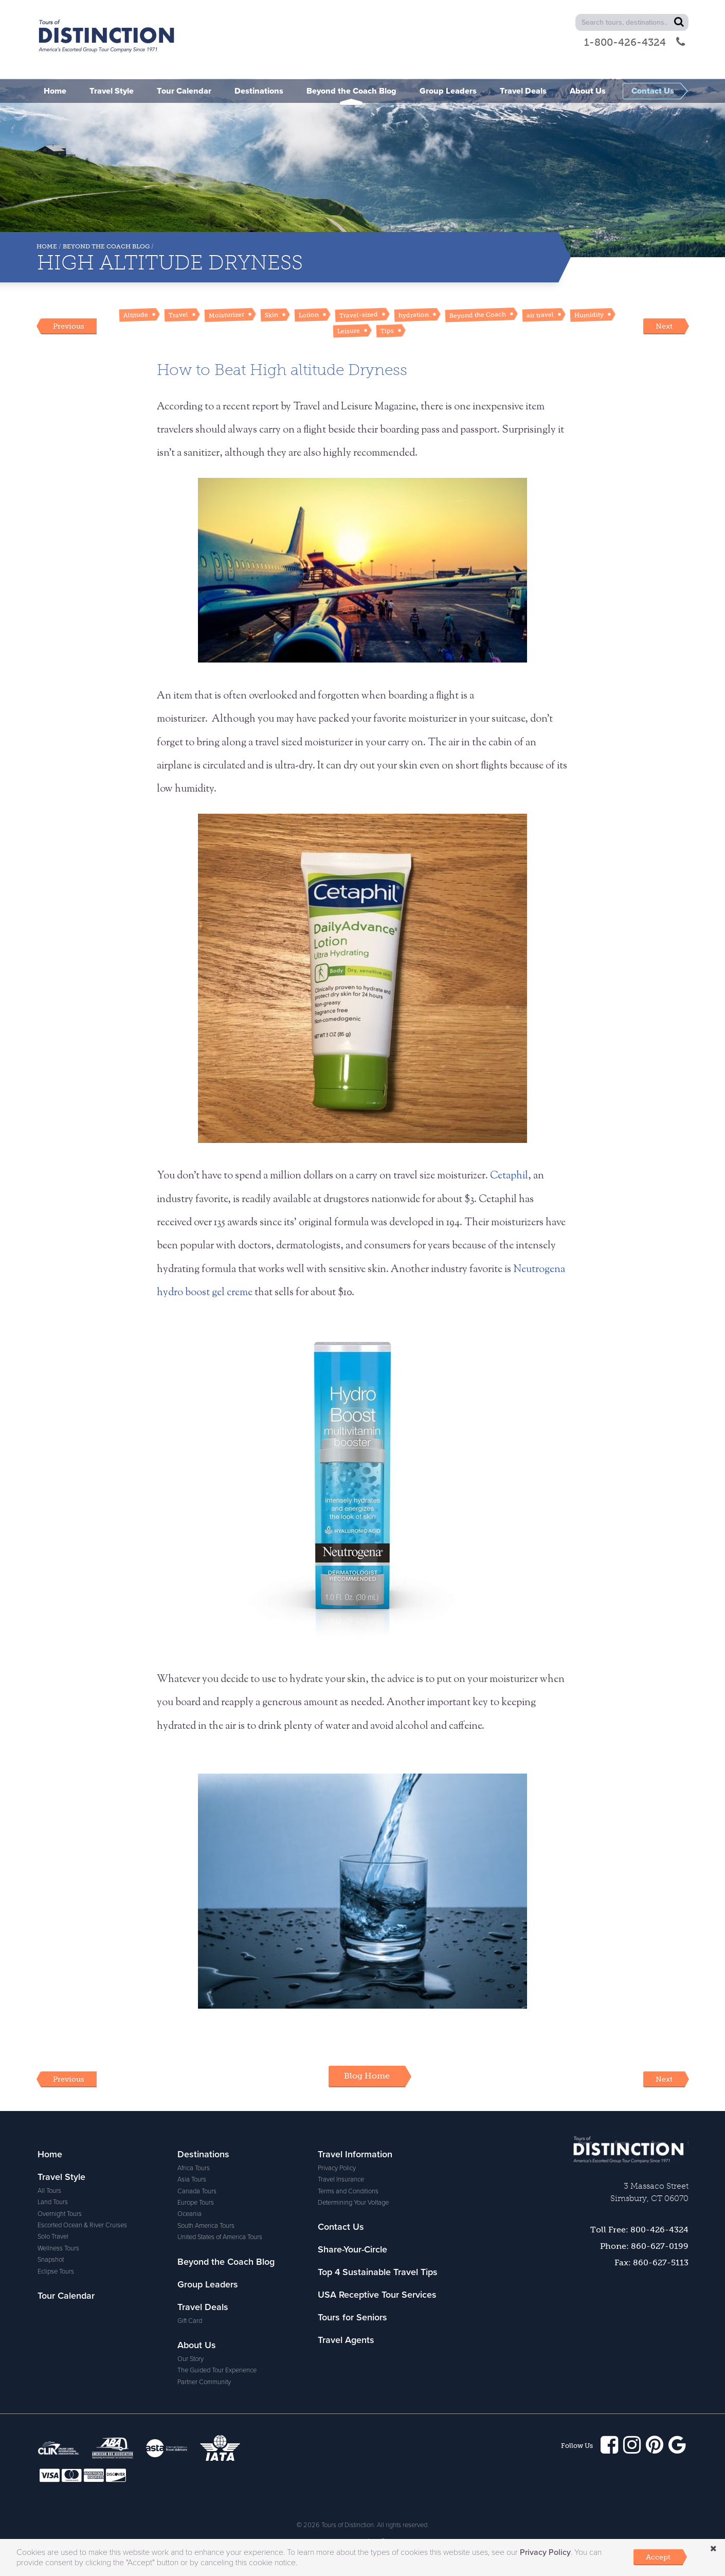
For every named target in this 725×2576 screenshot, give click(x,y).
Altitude (135, 315)
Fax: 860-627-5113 (651, 2262)
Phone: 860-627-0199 (644, 2246)
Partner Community (204, 2382)
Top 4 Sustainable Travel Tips (378, 2272)
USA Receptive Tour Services (377, 2294)
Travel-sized (358, 315)
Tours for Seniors (352, 2317)
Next (664, 326)
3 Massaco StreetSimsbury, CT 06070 (649, 2192)
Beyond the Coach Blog (106, 246)
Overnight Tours (60, 2214)
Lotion (309, 314)
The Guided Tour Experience (217, 2370)
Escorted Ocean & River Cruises (82, 2225)
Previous (68, 326)
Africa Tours (193, 2168)
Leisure (348, 331)
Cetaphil (509, 1176)
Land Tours (53, 2202)
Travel (178, 314)
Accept (658, 2557)
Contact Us (341, 2226)
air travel (540, 315)
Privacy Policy (337, 2168)
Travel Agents (346, 2340)
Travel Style (61, 2177)
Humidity (589, 315)
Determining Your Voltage (353, 2202)
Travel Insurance (341, 2179)
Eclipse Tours (56, 2271)
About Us (196, 2345)
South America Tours (205, 2226)
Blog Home (367, 2076)
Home (47, 246)
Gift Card (189, 2321)
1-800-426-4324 (634, 42)
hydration (413, 315)
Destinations (203, 2154)
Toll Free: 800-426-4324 (639, 2229)
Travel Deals (202, 2307)
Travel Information (355, 2154)
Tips (387, 330)
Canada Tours (196, 2191)
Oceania (189, 2214)
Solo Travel (53, 2236)
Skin (271, 315)
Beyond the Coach (477, 314)
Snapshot (51, 2260)
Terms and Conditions (348, 2191)
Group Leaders (207, 2284)
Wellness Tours (58, 2248)
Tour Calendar (66, 2295)
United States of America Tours (219, 2237)
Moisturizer (226, 315)
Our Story (190, 2359)
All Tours (49, 2191)
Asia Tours (191, 2179)
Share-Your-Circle (352, 2249)
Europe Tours (195, 2202)
